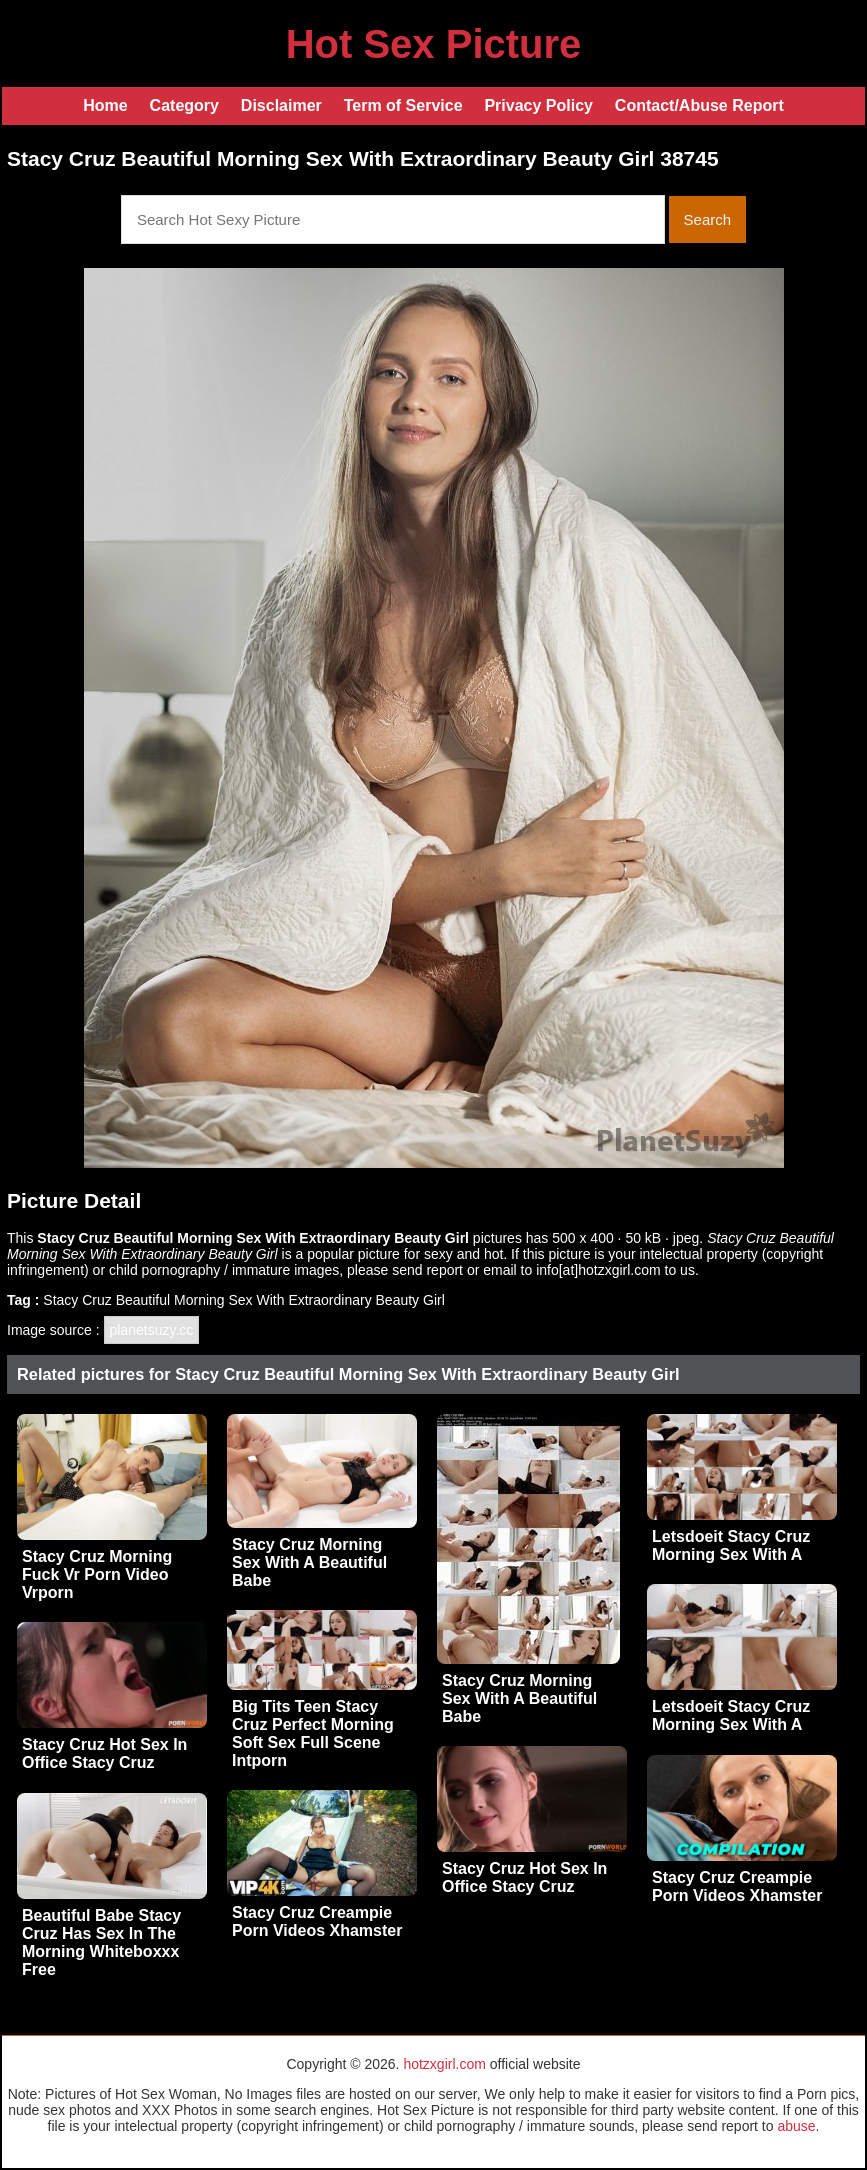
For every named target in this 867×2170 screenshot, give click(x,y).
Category (184, 105)
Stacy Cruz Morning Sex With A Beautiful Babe (309, 1562)
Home (105, 105)
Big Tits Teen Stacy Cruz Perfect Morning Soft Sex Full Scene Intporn (313, 1733)
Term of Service (403, 105)
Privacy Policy (538, 105)
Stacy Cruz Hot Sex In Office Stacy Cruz (104, 1753)
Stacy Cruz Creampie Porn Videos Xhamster (737, 1886)
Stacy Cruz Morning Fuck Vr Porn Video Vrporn (97, 1574)
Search (708, 219)
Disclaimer (281, 105)
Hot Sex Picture (434, 44)
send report (427, 1270)
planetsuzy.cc (152, 1330)
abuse (796, 2126)
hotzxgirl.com (444, 2064)
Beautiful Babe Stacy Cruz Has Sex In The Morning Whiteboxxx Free (101, 1942)
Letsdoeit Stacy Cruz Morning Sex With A (731, 1545)
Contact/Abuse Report (699, 105)
